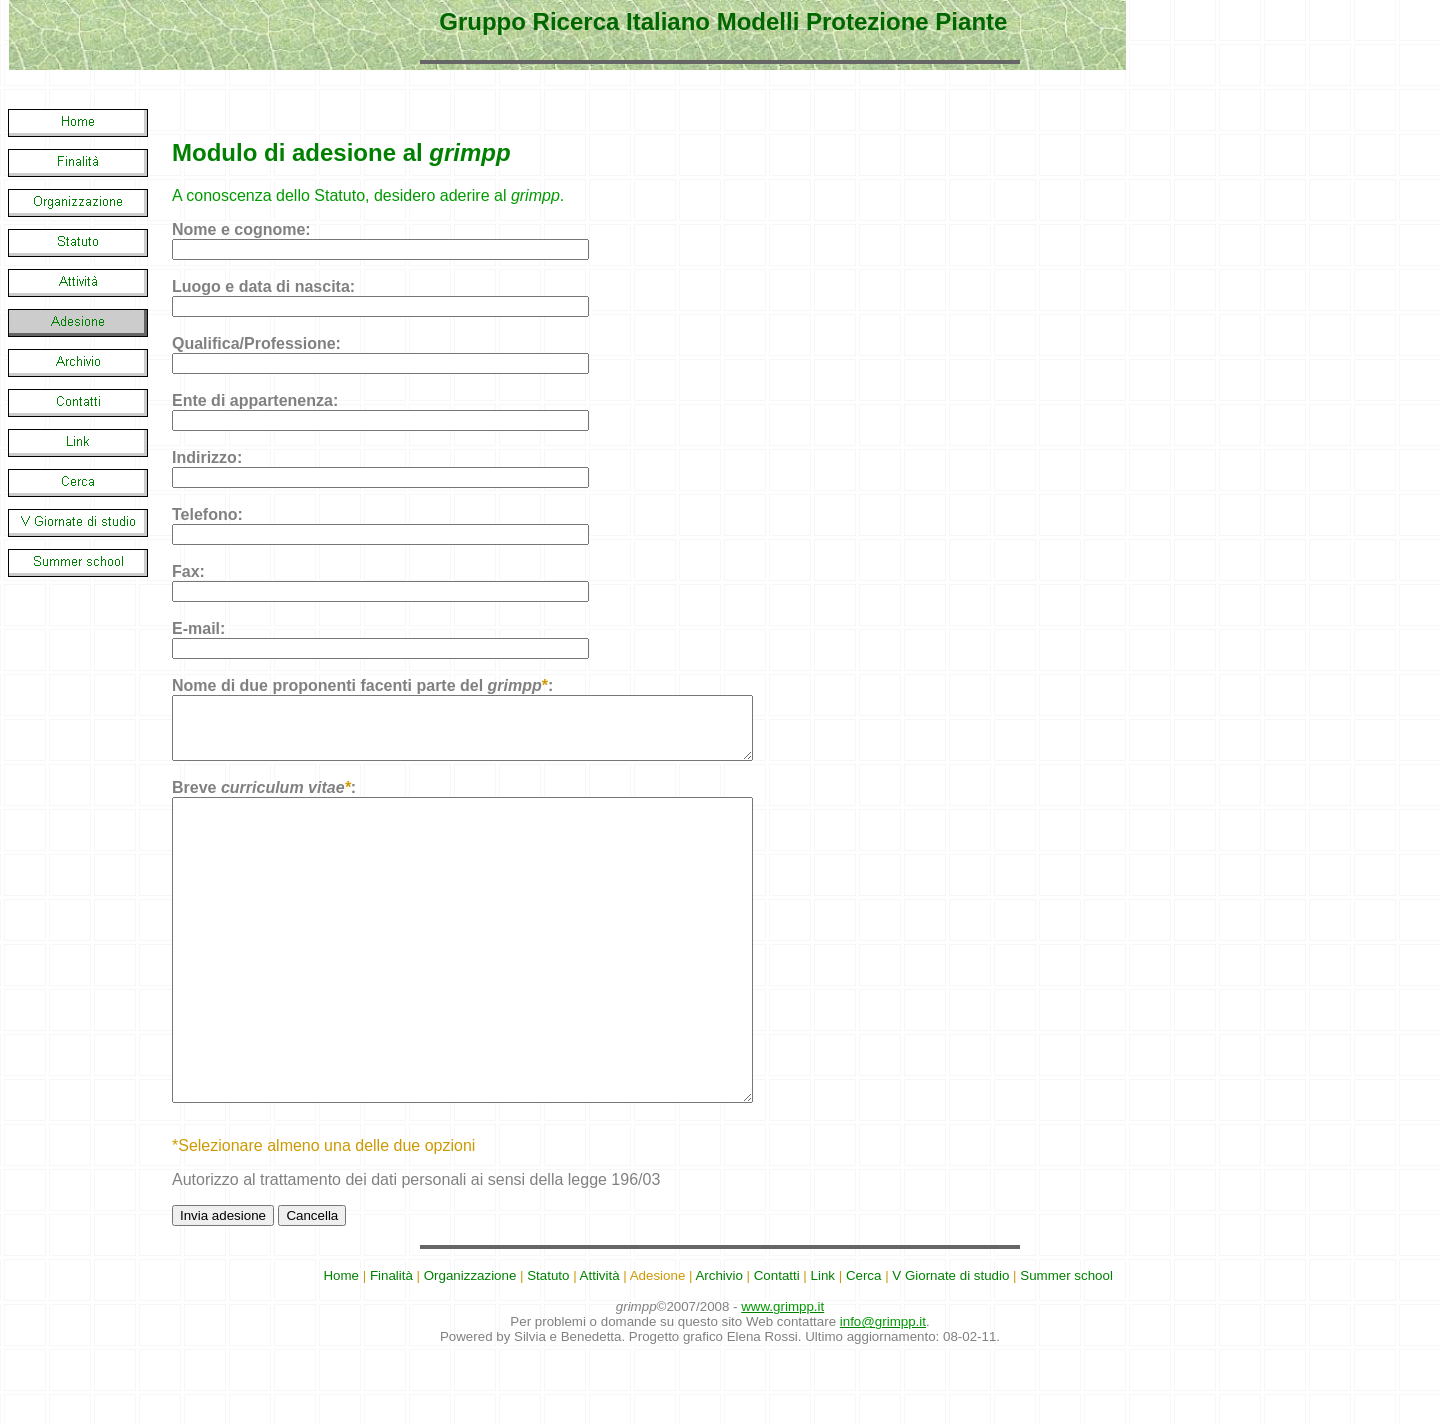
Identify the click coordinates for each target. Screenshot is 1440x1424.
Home (341, 1347)
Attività (600, 1347)
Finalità (391, 1347)
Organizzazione (470, 1347)
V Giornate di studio (950, 1347)
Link (823, 1347)
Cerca (864, 1347)
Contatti (777, 1347)
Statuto (548, 1347)
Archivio (718, 1347)
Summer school (1066, 1347)
